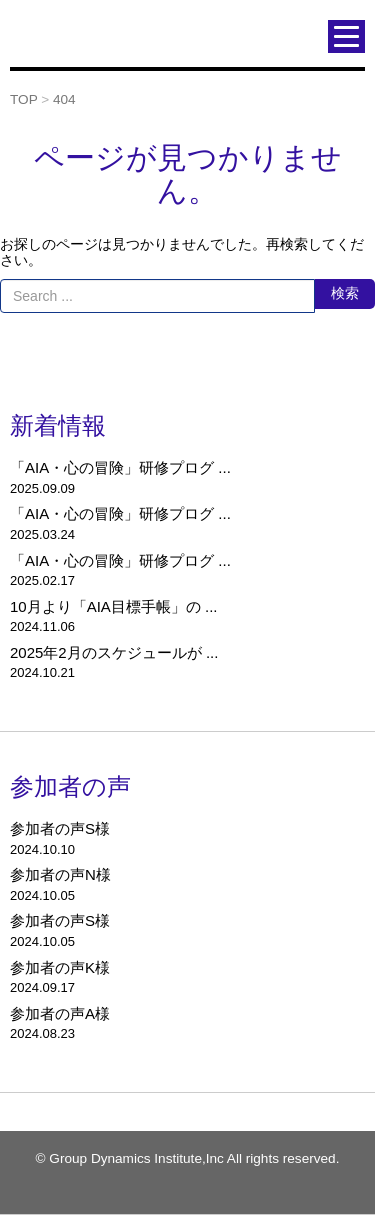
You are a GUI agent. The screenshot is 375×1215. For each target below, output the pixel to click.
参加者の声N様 (60, 874)
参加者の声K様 (60, 967)
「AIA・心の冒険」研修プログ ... (120, 467)
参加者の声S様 (60, 828)
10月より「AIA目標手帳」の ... (114, 606)
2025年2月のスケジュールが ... (114, 652)
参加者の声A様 (60, 1013)
